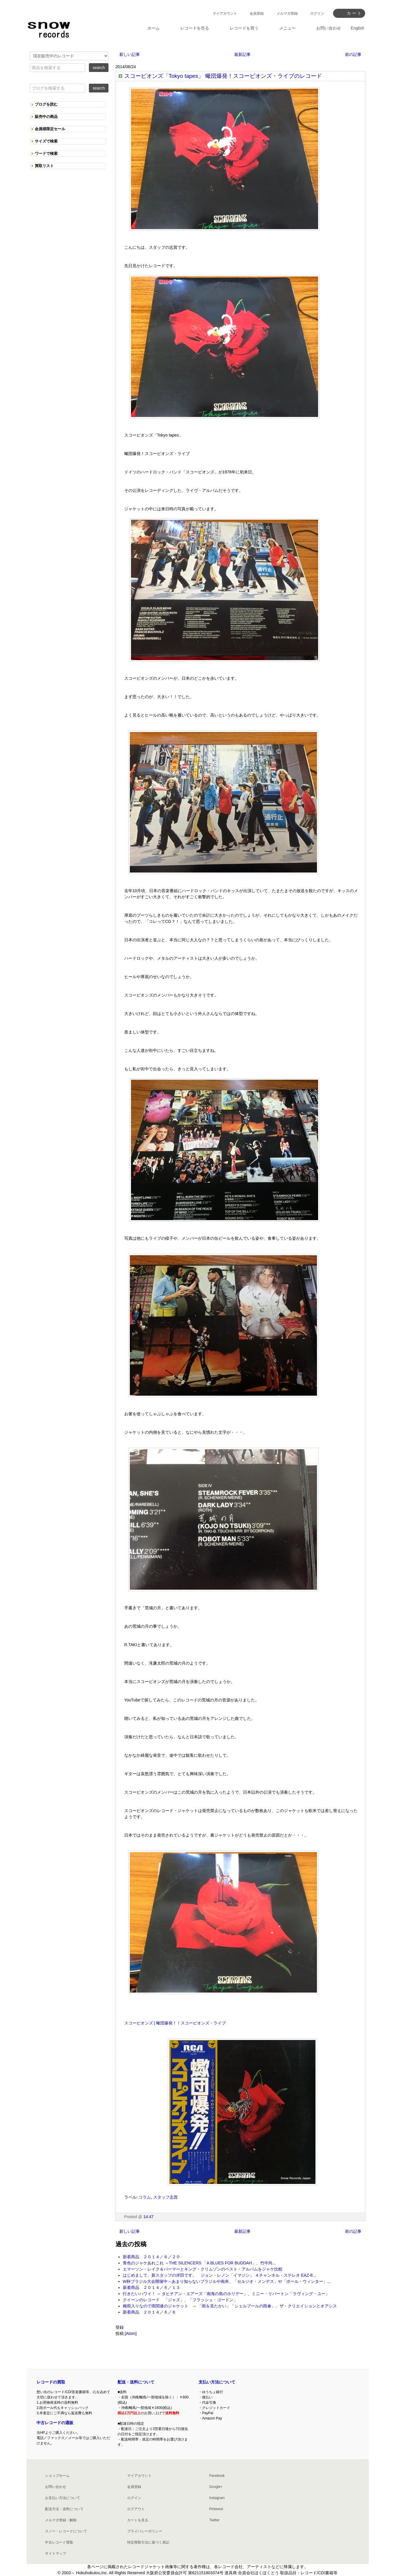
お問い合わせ (55, 2487)
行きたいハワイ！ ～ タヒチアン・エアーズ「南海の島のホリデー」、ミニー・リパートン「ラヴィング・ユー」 (226, 2293)
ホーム (153, 28)
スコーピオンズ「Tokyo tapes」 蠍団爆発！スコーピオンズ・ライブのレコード (223, 76)
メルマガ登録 (287, 13)
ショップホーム (57, 2476)
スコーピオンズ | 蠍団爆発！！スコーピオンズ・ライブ (175, 2023)
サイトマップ (55, 2553)
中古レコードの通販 (55, 2422)
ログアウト (136, 2509)
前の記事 (353, 54)
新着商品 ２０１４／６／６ (149, 2312)
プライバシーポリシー (144, 2531)
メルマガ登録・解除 (61, 2520)
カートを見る (137, 2520)
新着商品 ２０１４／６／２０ (151, 2256)
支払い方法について (217, 2382)
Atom (130, 2333)
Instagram (217, 2498)
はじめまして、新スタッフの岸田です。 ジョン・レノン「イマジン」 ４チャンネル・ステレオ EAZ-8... (219, 2275)
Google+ (216, 2487)
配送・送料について (136, 2382)
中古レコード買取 (59, 2542)
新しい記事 (129, 54)
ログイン (317, 13)
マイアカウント (225, 13)
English (357, 28)
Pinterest (216, 2509)
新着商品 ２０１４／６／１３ (151, 2287)
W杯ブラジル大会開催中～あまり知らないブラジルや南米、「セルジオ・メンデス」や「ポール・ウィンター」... (227, 2281)
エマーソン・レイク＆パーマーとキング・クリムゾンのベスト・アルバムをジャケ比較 (202, 2269)
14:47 (148, 2216)
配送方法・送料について (64, 2509)
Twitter (214, 2520)
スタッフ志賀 (165, 2197)
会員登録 (257, 13)
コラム (145, 2197)
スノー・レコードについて (66, 2531)
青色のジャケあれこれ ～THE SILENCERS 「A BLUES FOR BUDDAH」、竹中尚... (199, 2263)
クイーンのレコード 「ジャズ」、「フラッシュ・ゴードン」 (180, 2299)
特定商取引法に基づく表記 (148, 2542)
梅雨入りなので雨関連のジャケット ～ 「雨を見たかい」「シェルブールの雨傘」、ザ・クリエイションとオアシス (230, 2306)
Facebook (217, 2476)
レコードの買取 (51, 2382)
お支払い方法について (62, 2498)
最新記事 (242, 54)
